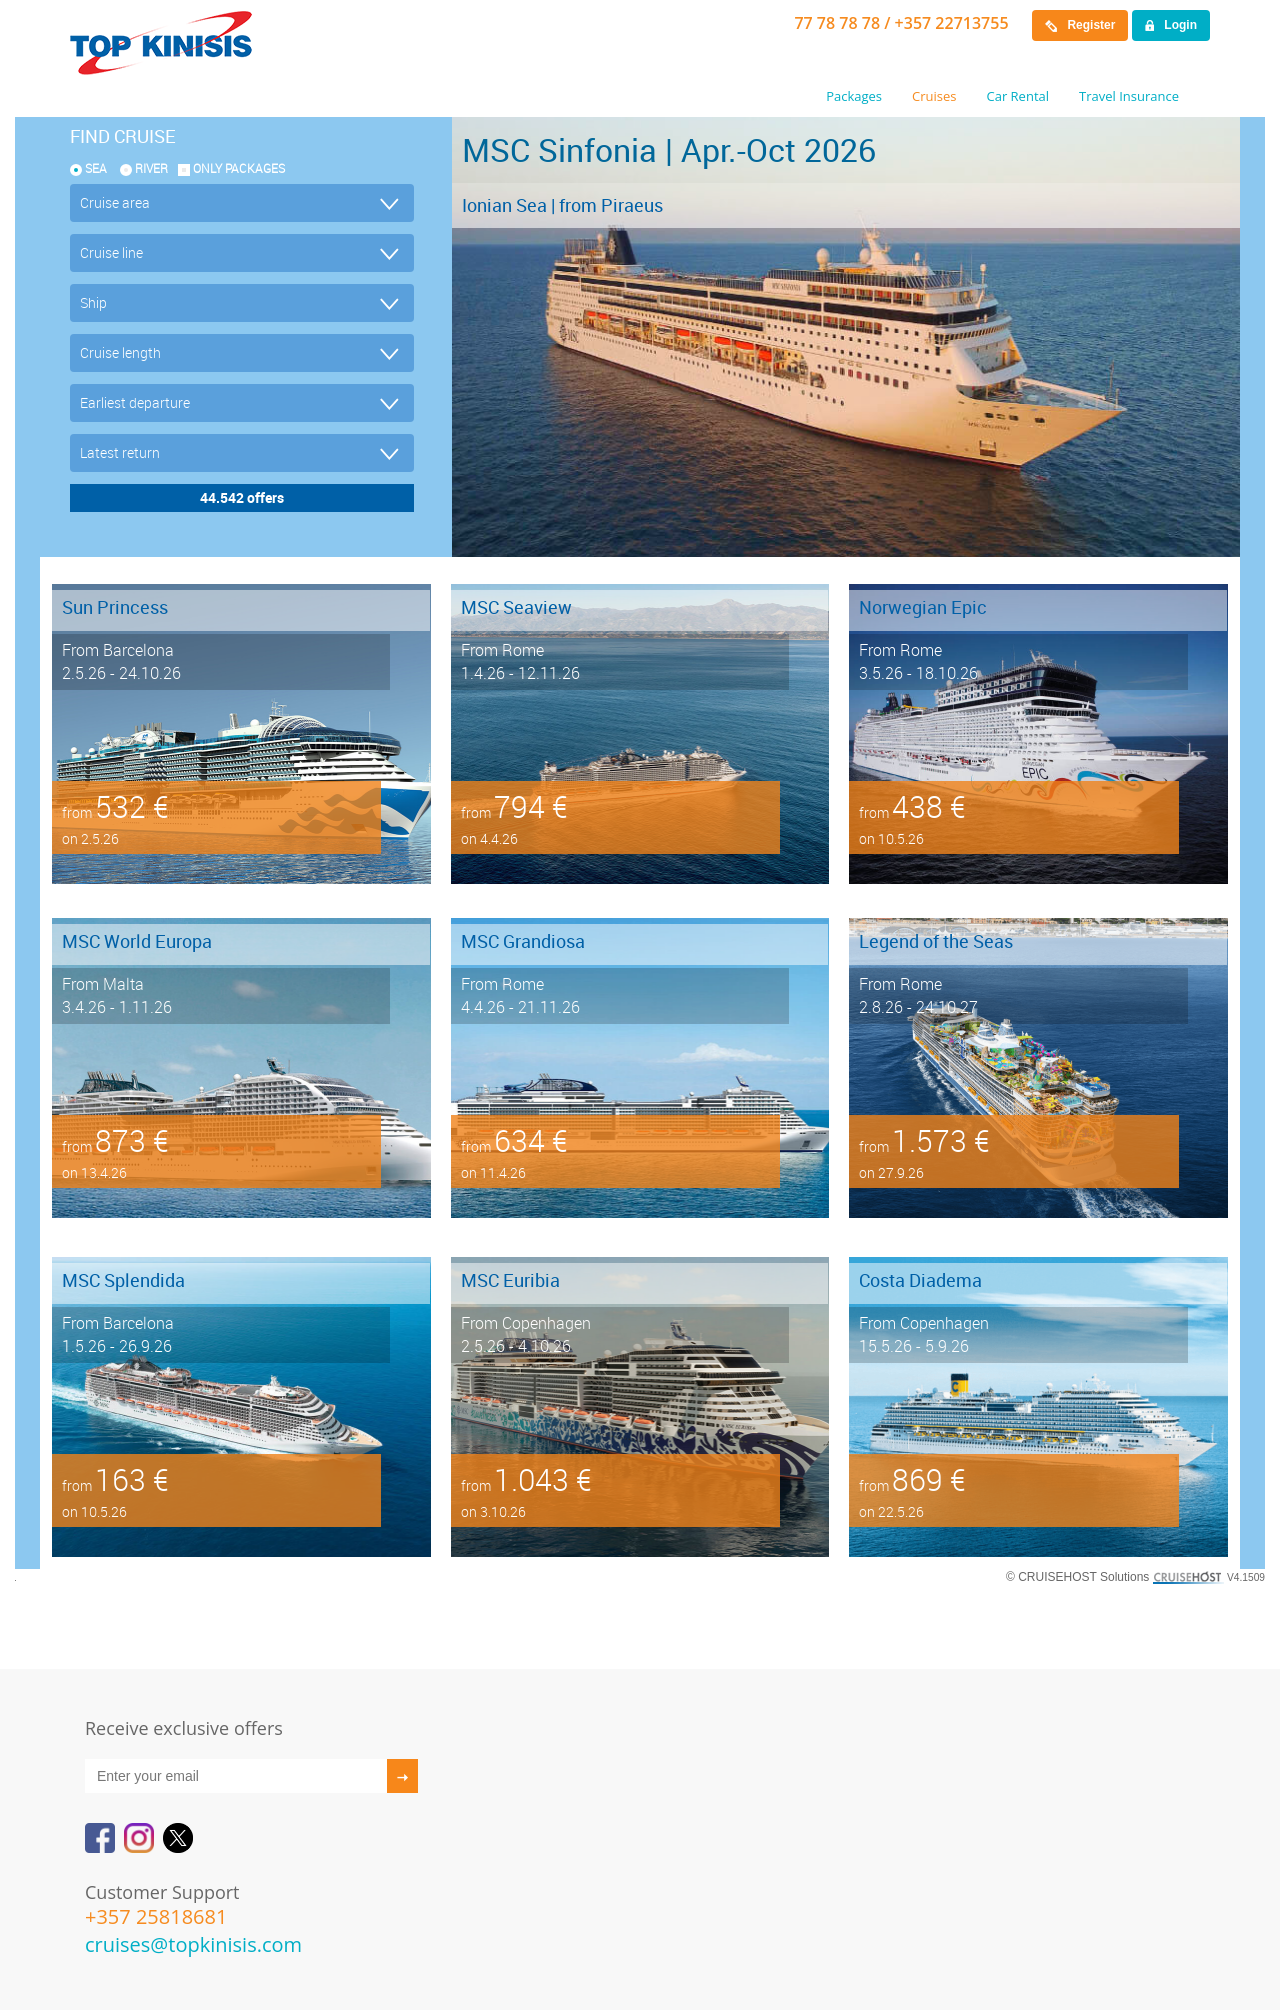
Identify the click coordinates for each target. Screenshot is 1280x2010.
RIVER (151, 168)
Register (1080, 25)
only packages (239, 168)
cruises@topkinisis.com (193, 1944)
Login (1171, 25)
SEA (96, 168)
